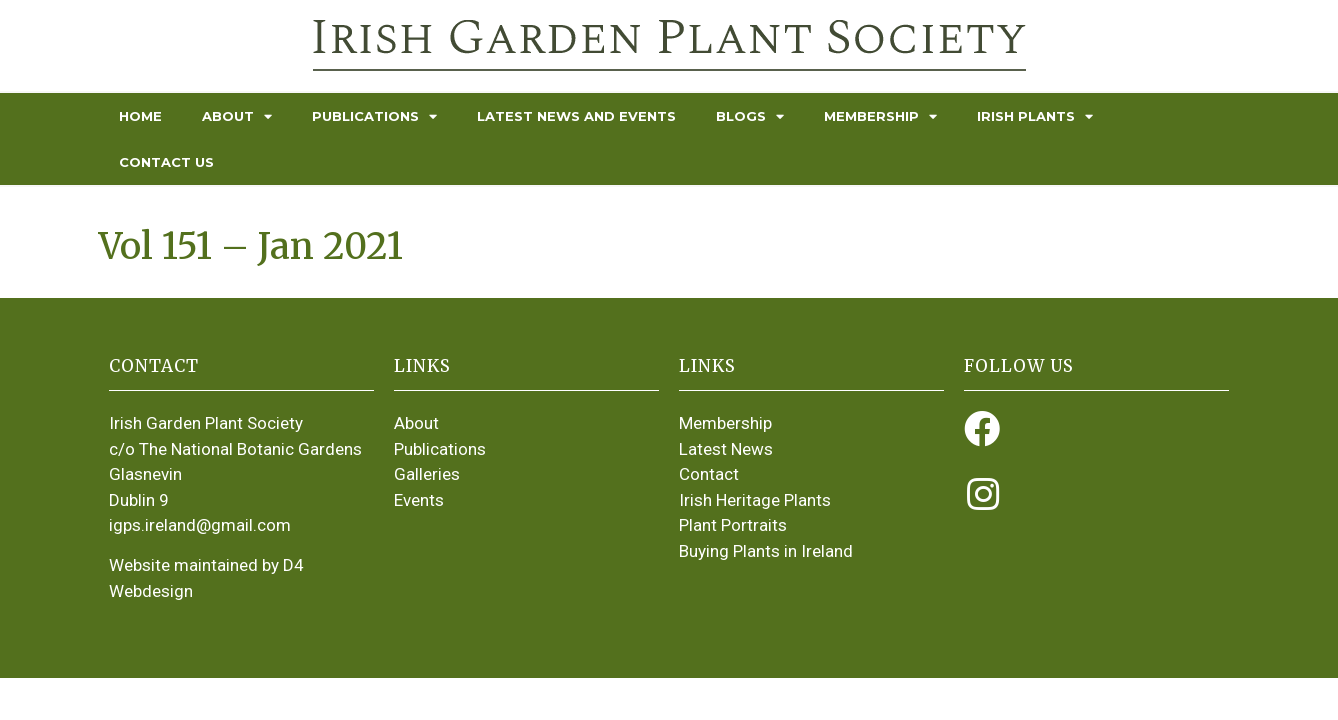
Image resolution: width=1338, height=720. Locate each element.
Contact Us (166, 162)
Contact (709, 474)
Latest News (726, 449)
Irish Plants (1035, 116)
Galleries (427, 474)
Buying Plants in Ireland (766, 551)
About (237, 116)
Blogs (750, 116)
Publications (374, 116)
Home (140, 116)
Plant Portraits (733, 525)
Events (419, 500)
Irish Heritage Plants (755, 500)
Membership (880, 116)
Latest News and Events (576, 116)
